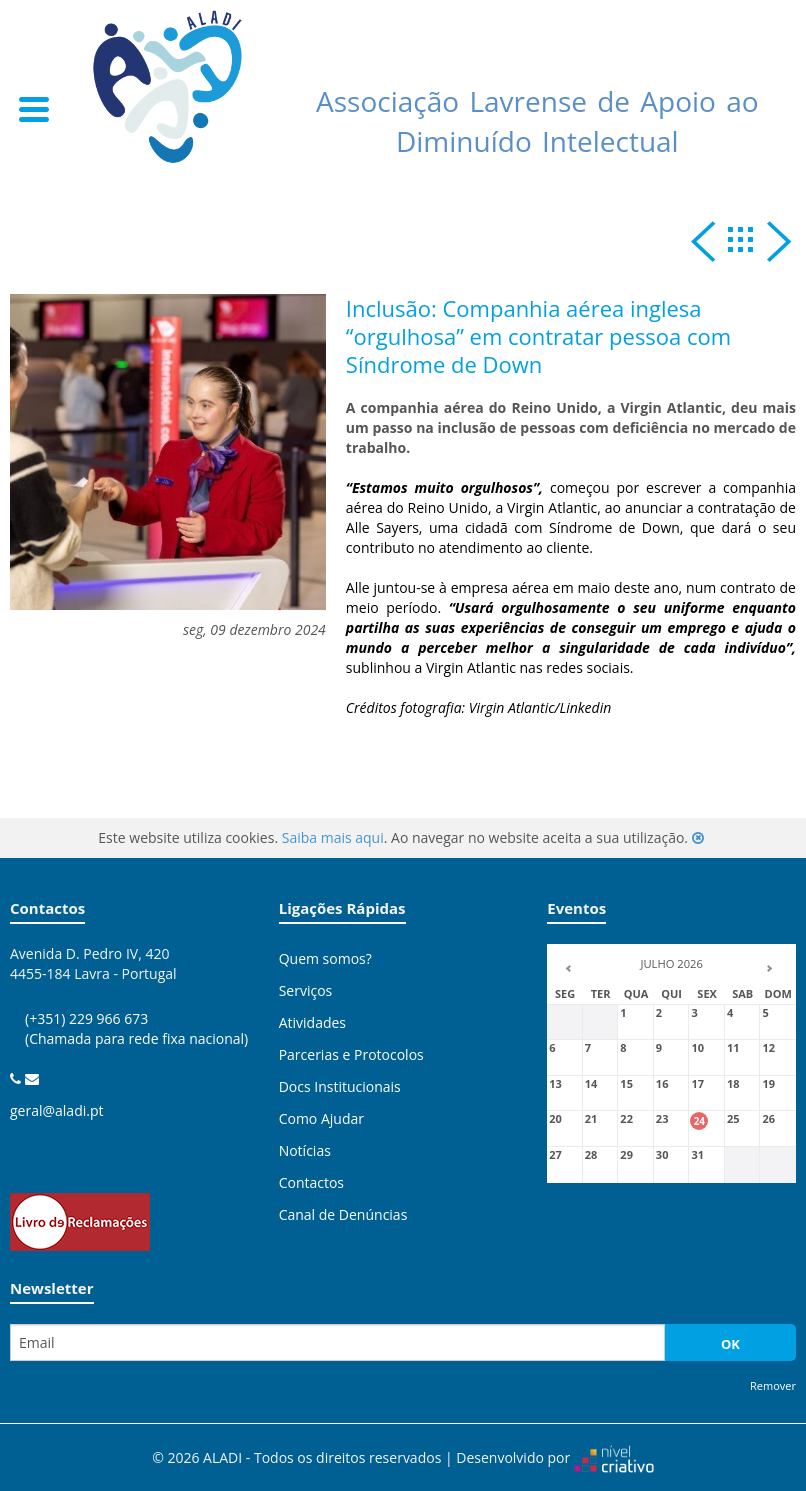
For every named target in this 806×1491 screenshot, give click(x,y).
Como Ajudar (321, 1118)
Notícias (305, 1150)
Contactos (311, 1182)
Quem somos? (325, 958)
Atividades (312, 1022)
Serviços (306, 990)
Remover (773, 1385)
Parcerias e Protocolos (351, 1054)
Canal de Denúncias (343, 1214)
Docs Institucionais (340, 1086)
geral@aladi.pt (56, 1110)
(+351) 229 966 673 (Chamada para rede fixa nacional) (136, 1047)
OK (730, 1344)
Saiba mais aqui (333, 837)
